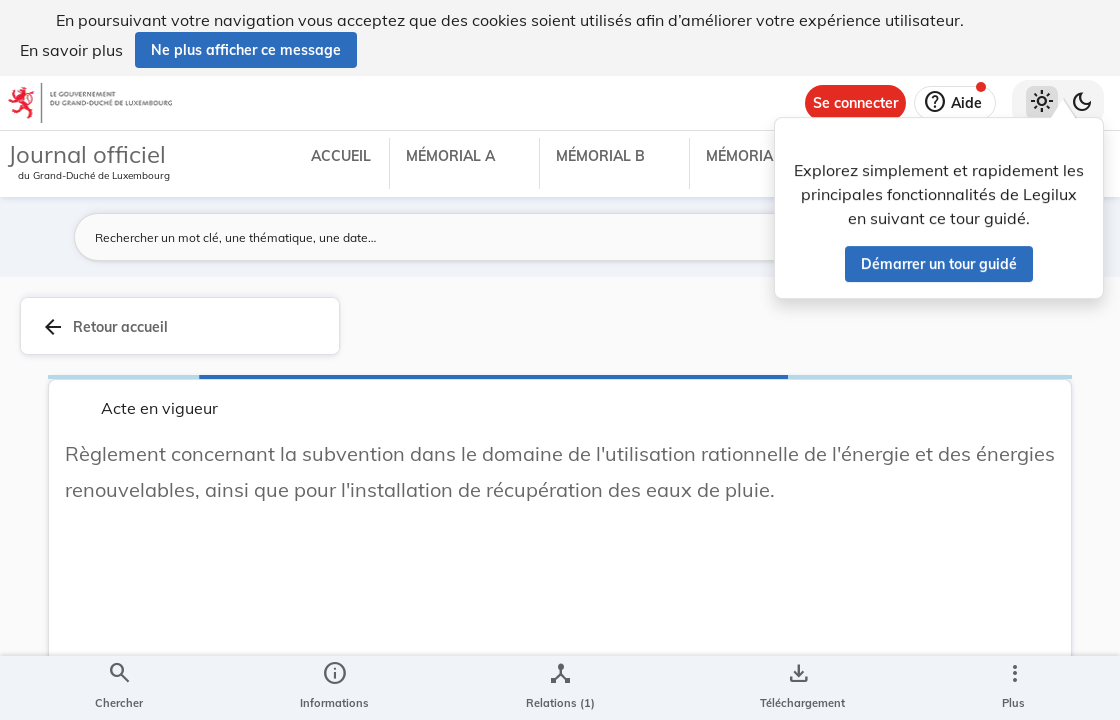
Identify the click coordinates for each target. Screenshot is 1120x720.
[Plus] (1014, 688)
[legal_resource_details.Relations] (560, 688)
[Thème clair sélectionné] (1042, 103)
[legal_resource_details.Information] (334, 688)
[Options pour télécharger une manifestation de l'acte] (798, 688)
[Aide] (955, 103)
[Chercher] (119, 688)
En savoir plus (71, 50)
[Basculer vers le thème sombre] (1082, 103)
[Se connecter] (855, 103)
